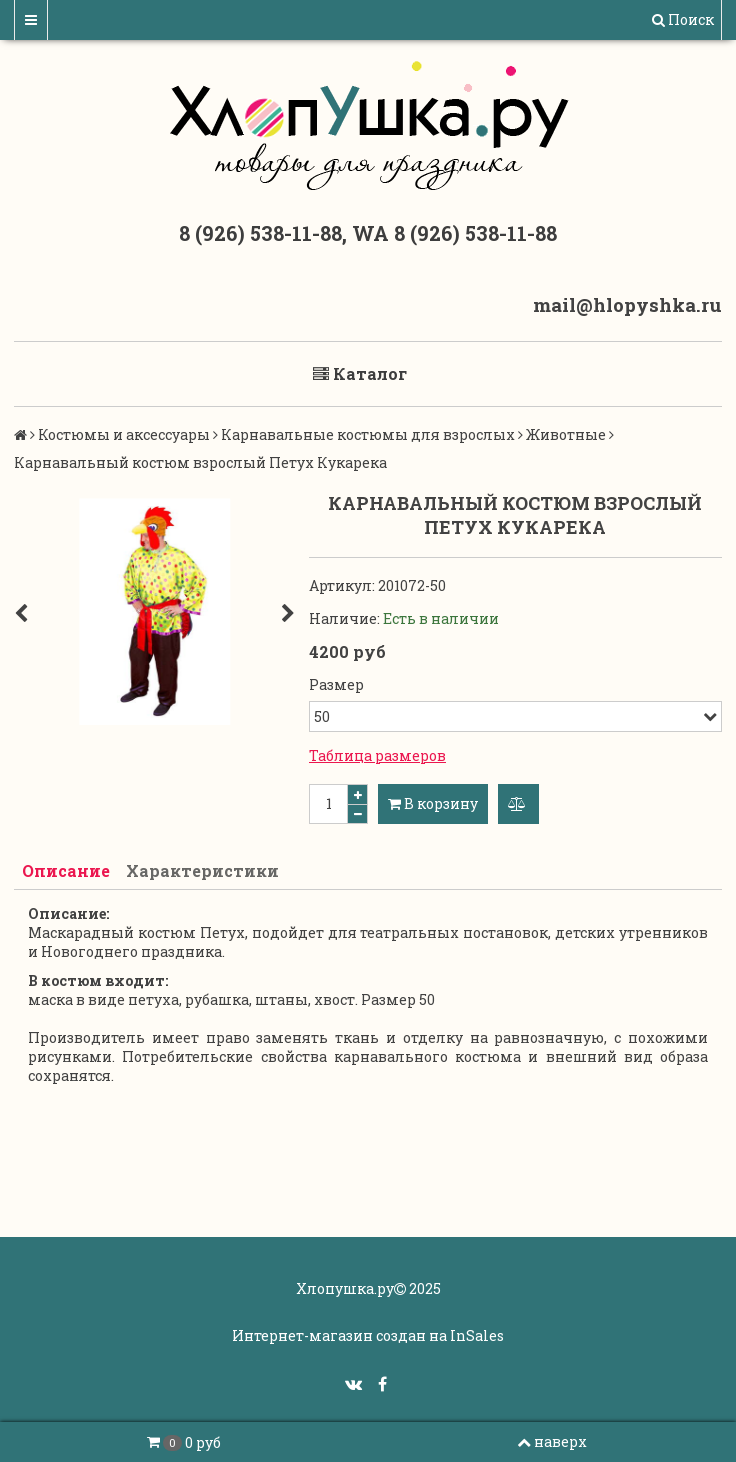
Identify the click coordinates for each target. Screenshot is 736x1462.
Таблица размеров (377, 755)
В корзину (433, 803)
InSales (477, 1335)
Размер (336, 684)
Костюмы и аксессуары (124, 434)
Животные (566, 434)
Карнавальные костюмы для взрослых (368, 434)
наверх (552, 1441)
